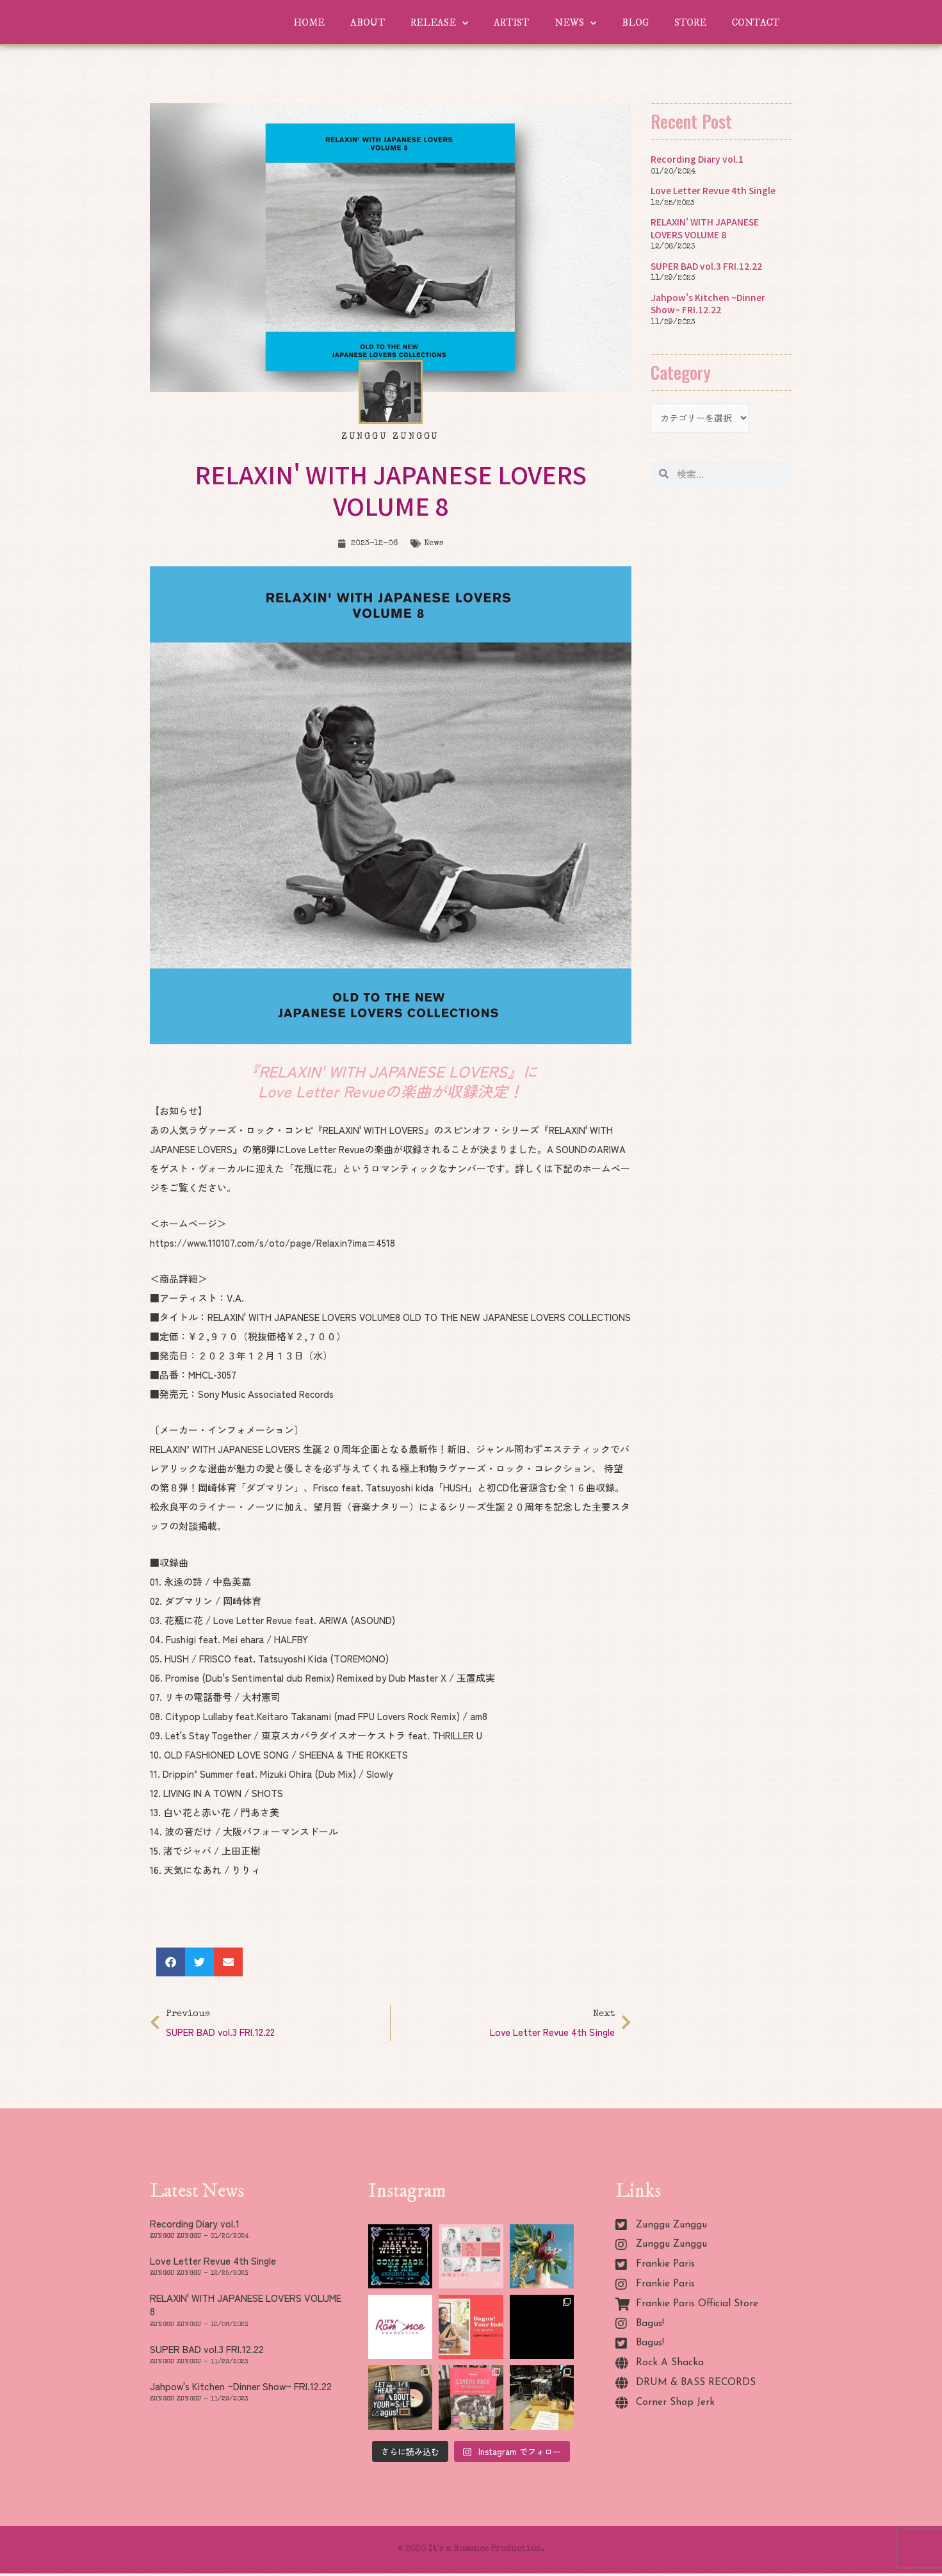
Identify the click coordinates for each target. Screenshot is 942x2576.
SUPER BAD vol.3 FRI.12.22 (710, 265)
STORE (690, 23)
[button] (170, 1962)
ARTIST (511, 23)
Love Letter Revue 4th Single (715, 190)
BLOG (635, 23)
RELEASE (439, 23)
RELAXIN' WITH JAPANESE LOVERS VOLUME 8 (707, 228)
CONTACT (755, 23)
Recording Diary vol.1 (699, 158)
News (436, 543)
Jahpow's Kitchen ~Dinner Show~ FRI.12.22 (710, 303)
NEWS (575, 23)
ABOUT (367, 23)
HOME (309, 23)
